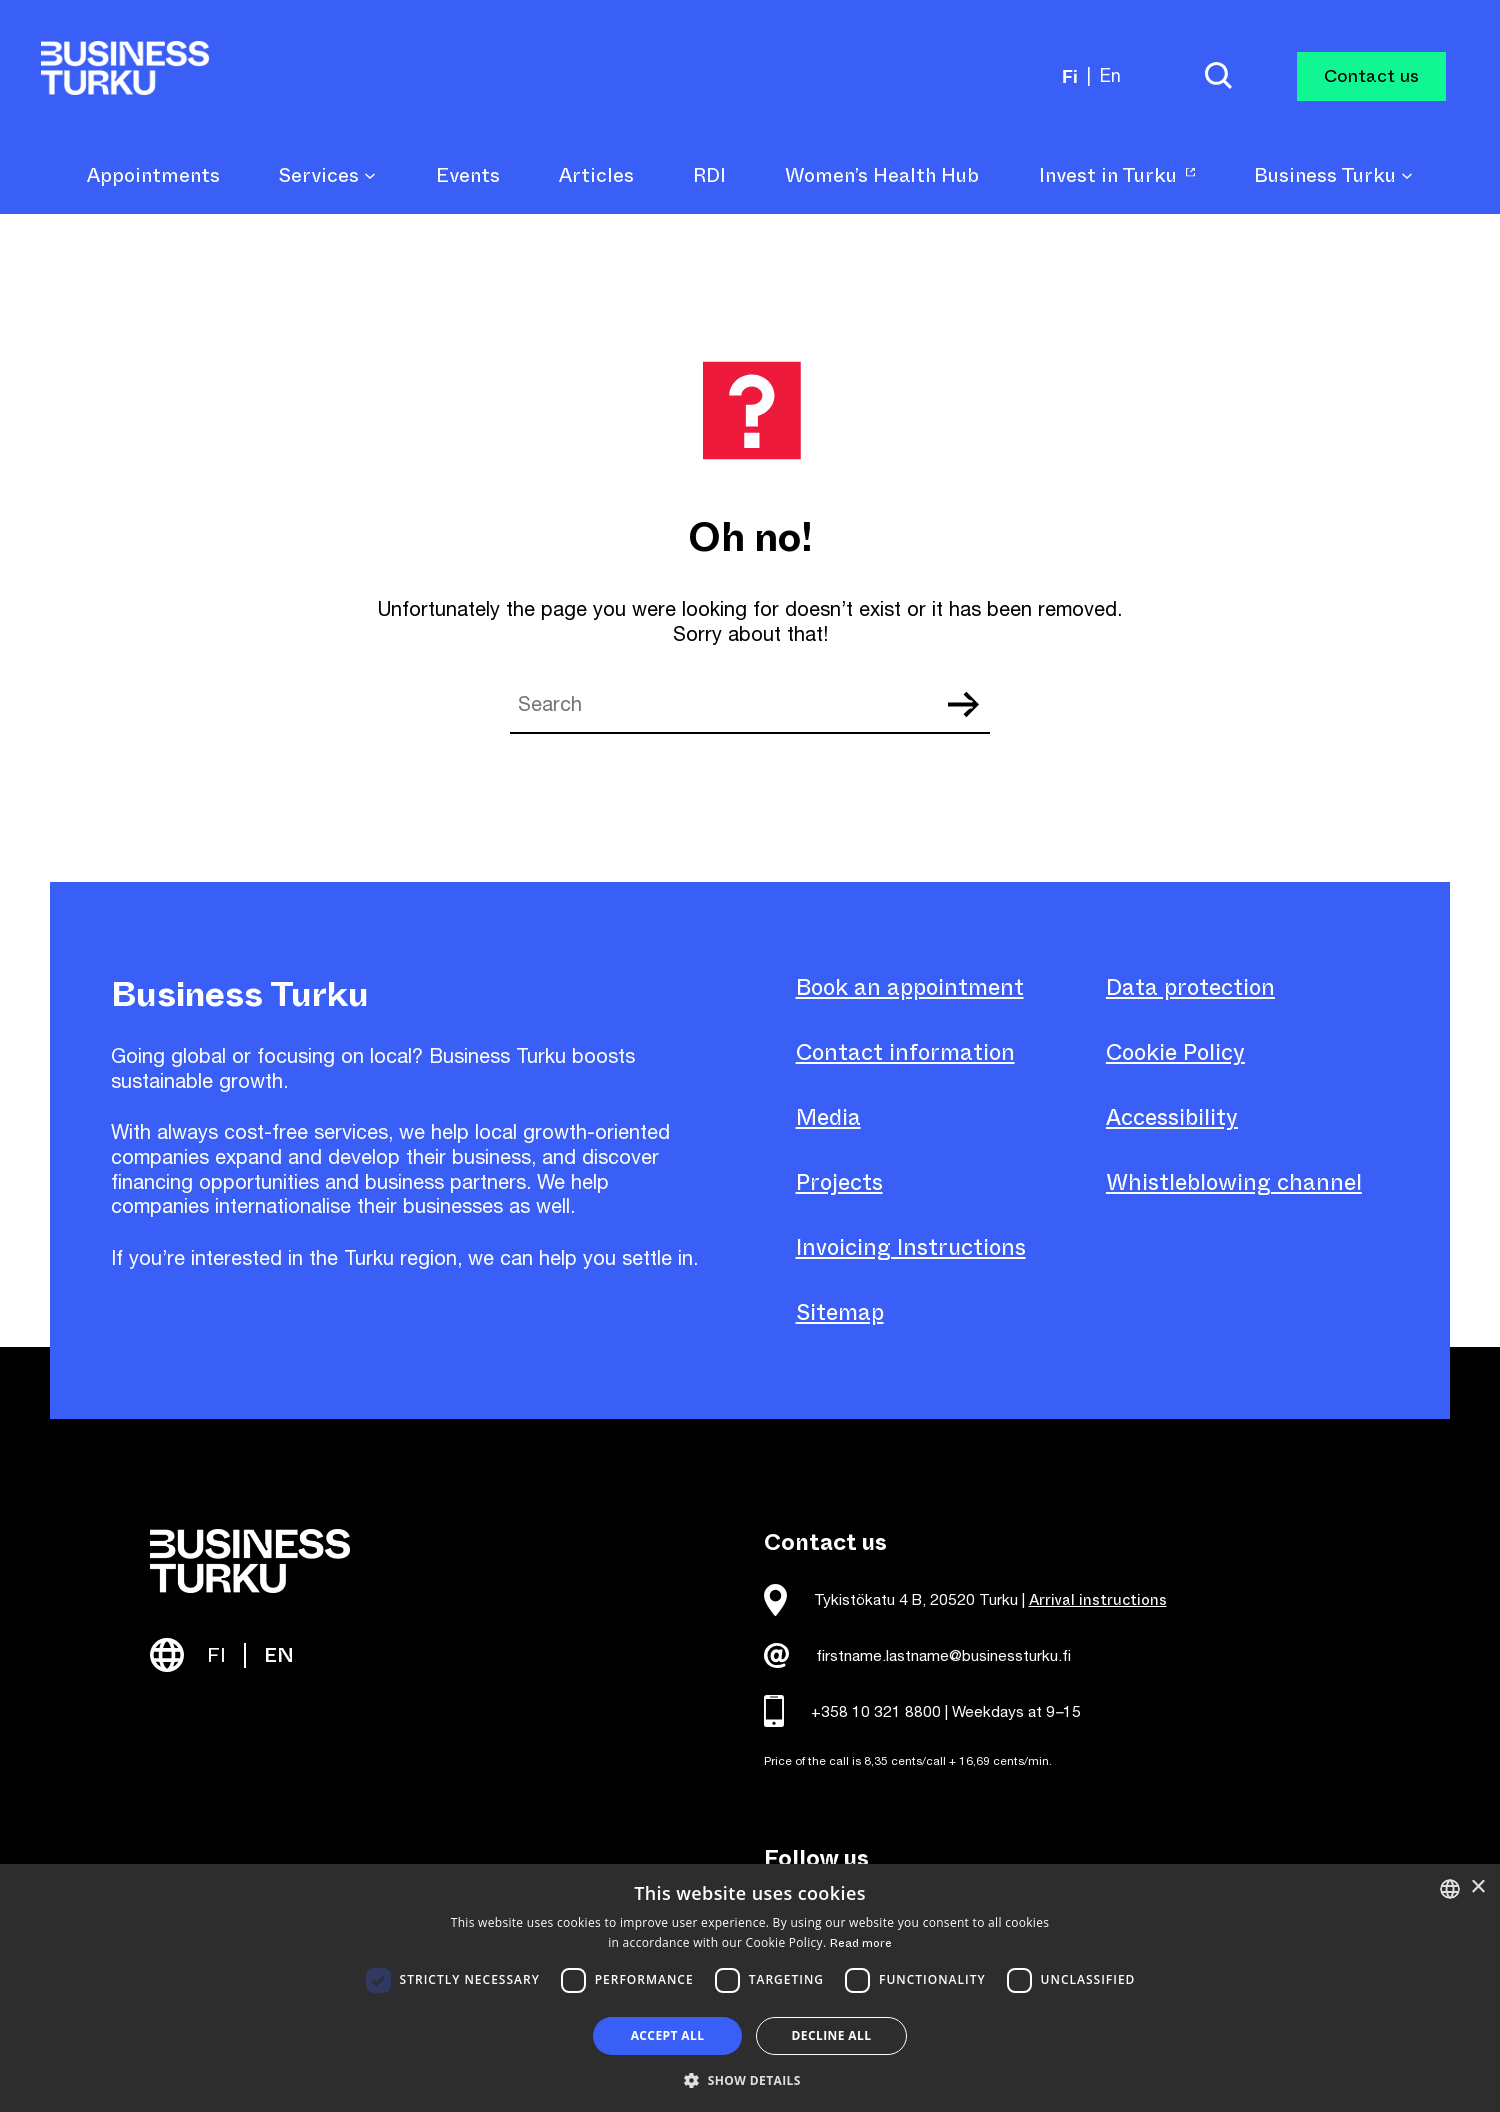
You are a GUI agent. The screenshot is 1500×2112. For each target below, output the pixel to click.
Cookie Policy (1175, 1052)
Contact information (905, 1052)
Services (327, 176)
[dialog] (750, 1988)
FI (216, 1655)
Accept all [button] (668, 2035)
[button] (750, 2079)
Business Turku (1333, 176)
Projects (839, 1182)
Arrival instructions (1098, 1600)
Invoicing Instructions (911, 1247)
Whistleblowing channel (1234, 1182)
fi (1070, 76)
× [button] (1477, 1887)
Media (828, 1117)
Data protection (1190, 987)
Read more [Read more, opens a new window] (861, 1943)
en (1110, 75)
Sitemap (840, 1312)
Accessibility (1172, 1117)
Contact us (1371, 76)
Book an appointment (910, 987)
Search (963, 705)
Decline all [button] (832, 2035)
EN (279, 1655)
